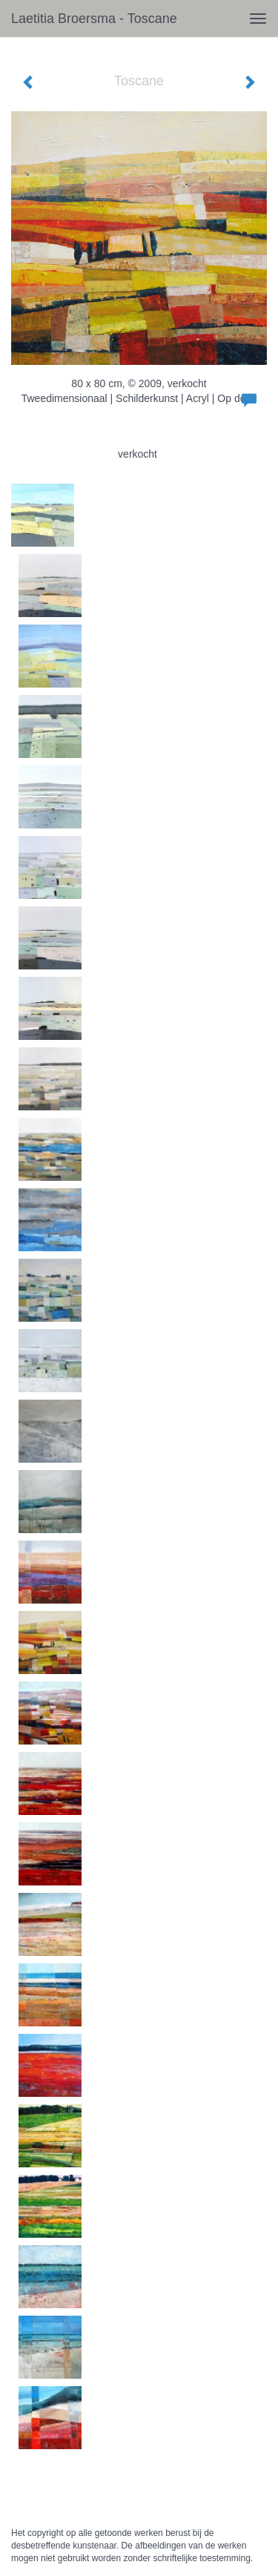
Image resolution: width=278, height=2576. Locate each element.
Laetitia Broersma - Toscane (94, 18)
